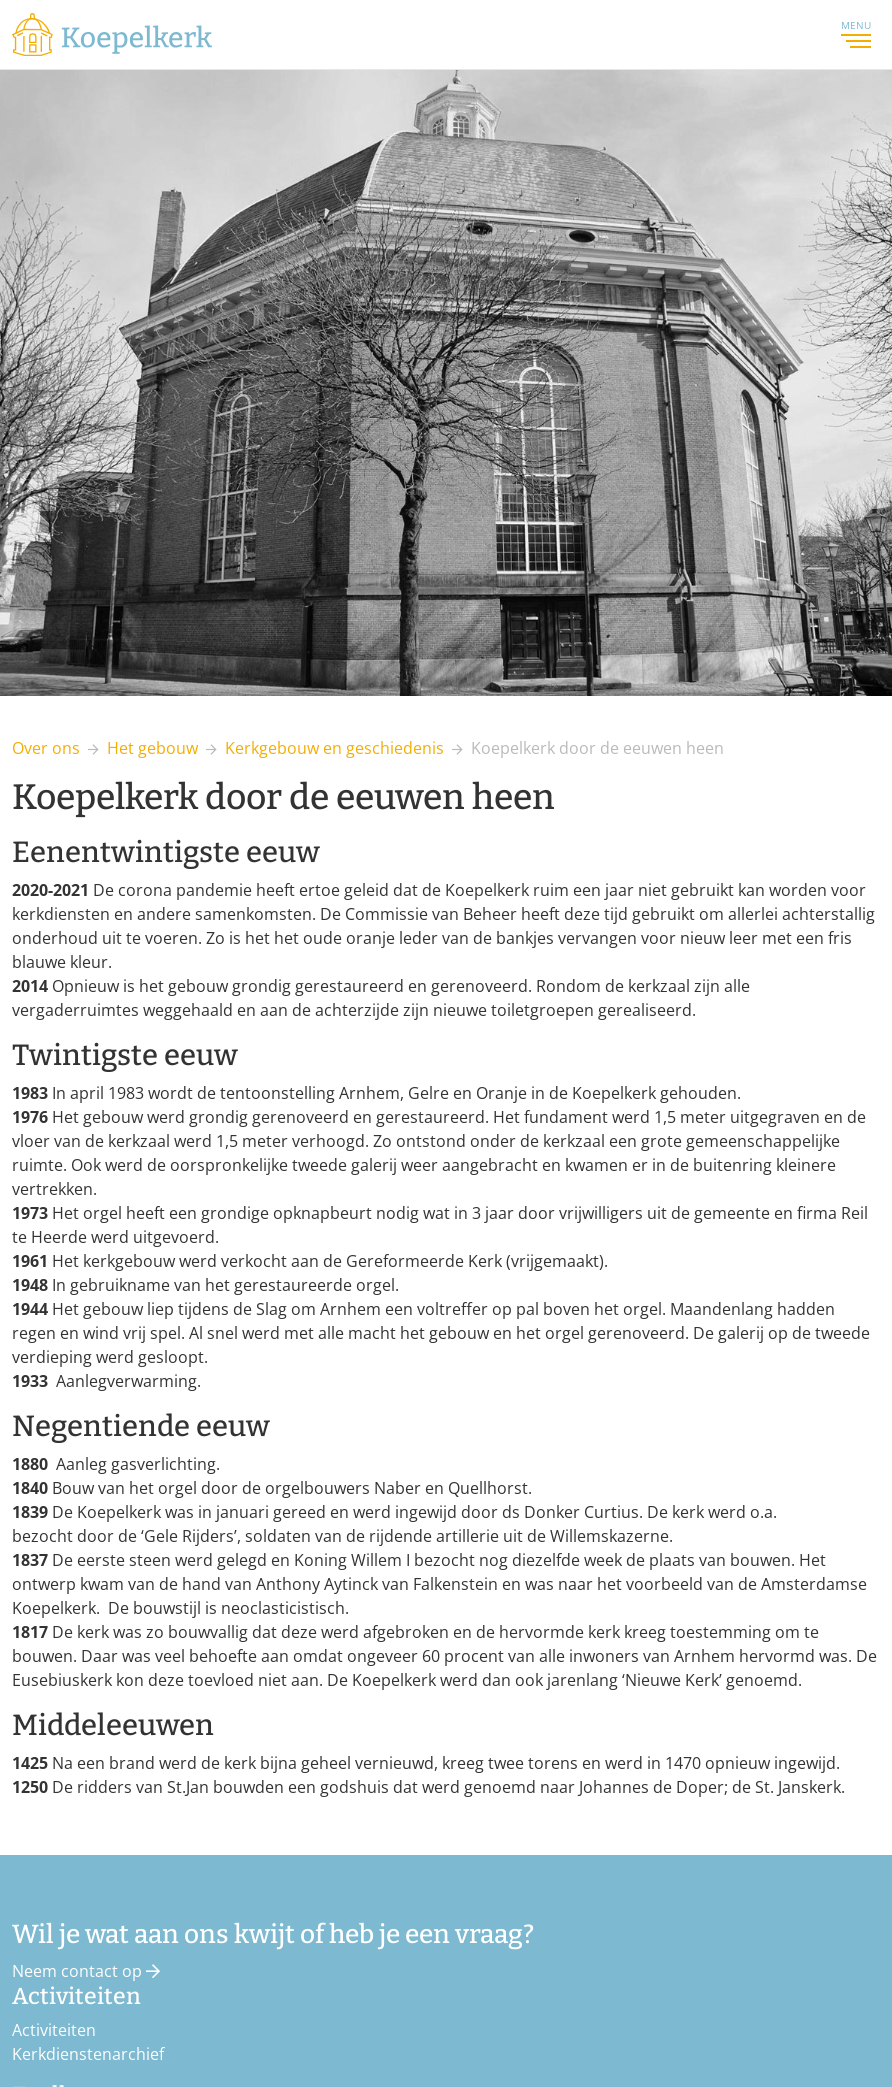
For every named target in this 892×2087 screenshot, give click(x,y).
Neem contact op (86, 1971)
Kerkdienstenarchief (88, 2054)
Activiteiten (54, 2030)
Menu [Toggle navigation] (856, 34)
